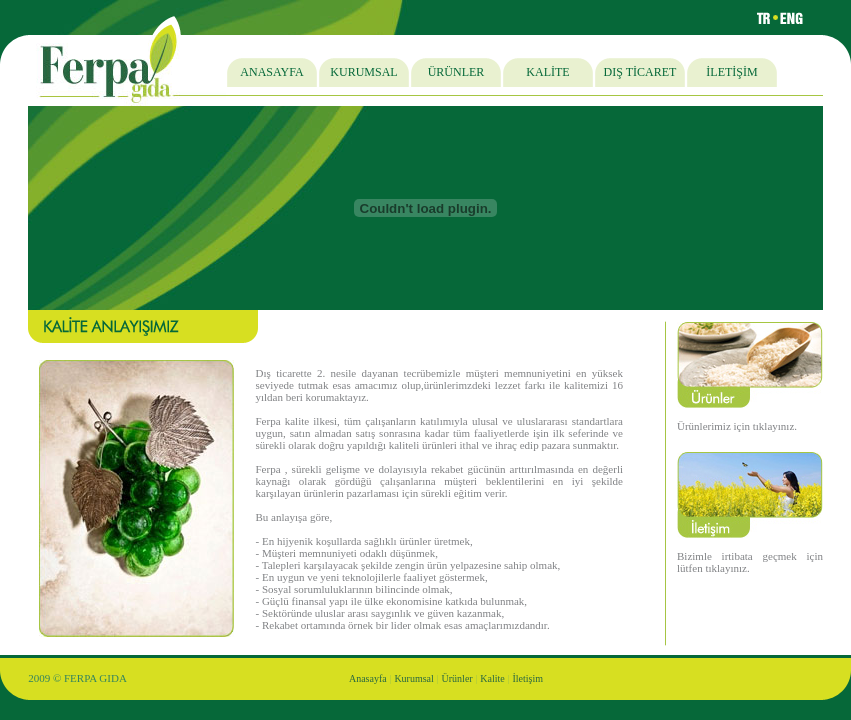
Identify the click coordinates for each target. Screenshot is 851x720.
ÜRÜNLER (456, 72)
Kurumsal (413, 678)
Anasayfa (368, 678)
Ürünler (457, 678)
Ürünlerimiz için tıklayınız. (737, 426)
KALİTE (547, 72)
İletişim (528, 678)
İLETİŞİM (731, 72)
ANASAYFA (271, 72)
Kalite (492, 678)
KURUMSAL (363, 72)
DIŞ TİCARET (640, 72)
